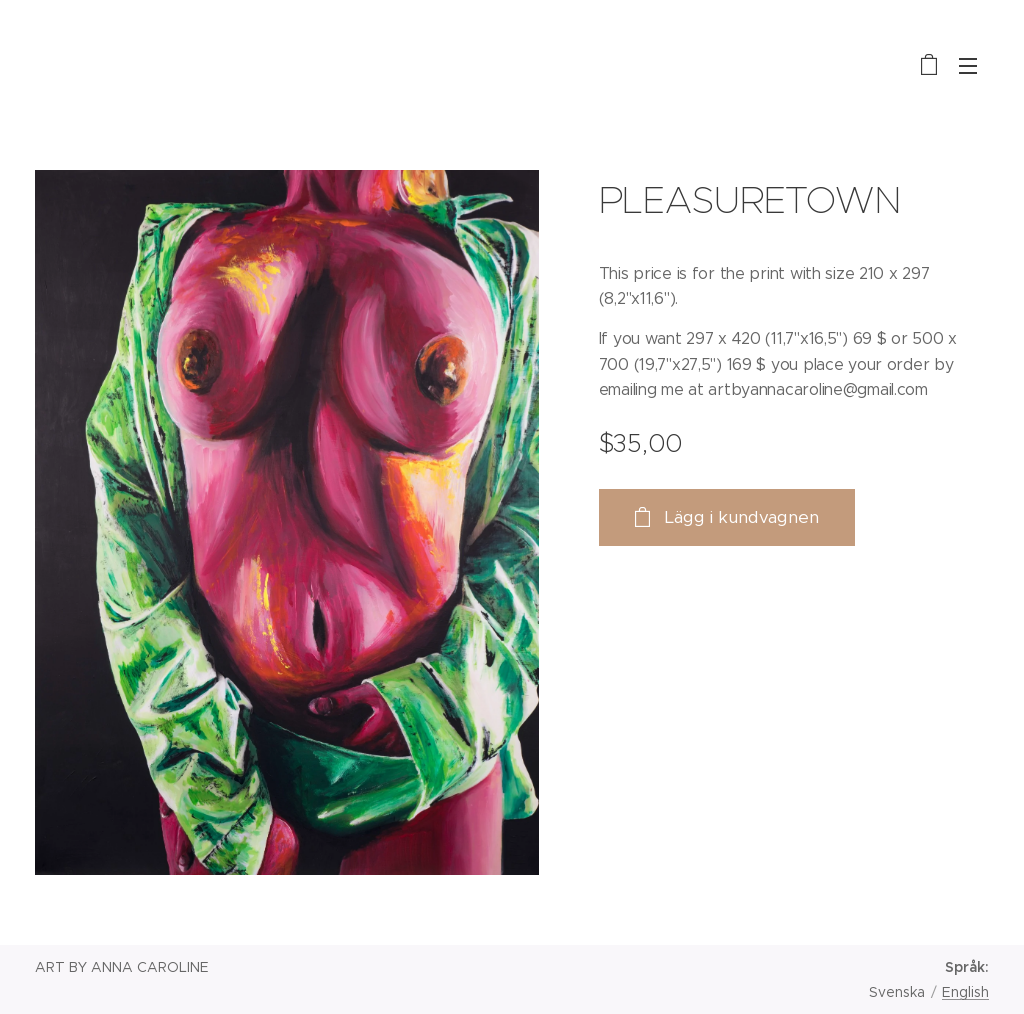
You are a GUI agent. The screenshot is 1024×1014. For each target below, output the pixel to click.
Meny (968, 66)
